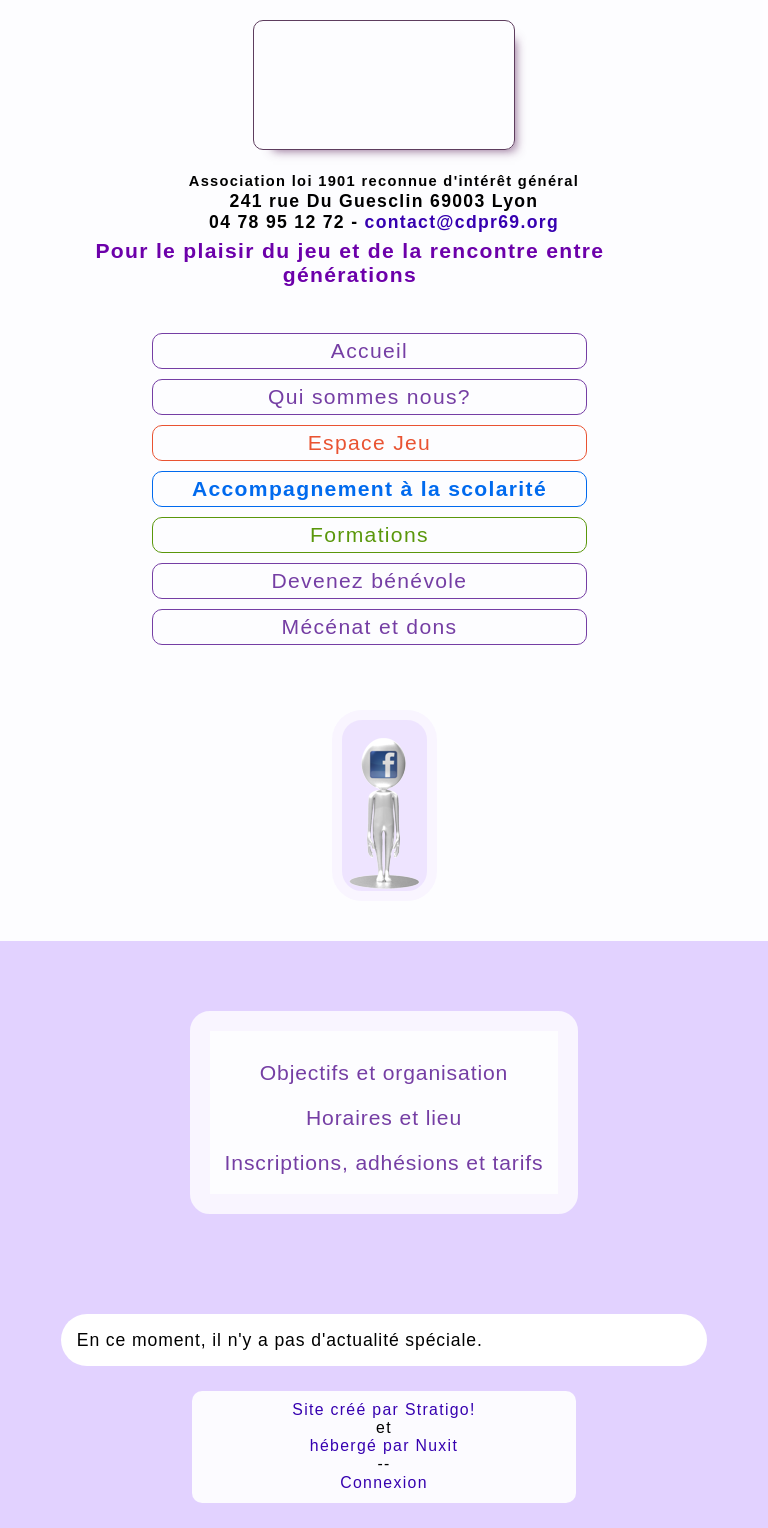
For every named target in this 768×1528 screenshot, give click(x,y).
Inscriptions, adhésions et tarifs (384, 1162)
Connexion (384, 1482)
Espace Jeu (370, 442)
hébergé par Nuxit (384, 1445)
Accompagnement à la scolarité (369, 488)
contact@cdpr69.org (462, 222)
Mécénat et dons (370, 626)
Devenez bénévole (369, 580)
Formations (369, 534)
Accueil (369, 350)
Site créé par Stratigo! (383, 1409)
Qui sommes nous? (369, 396)
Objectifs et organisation (384, 1072)
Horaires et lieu (384, 1117)
